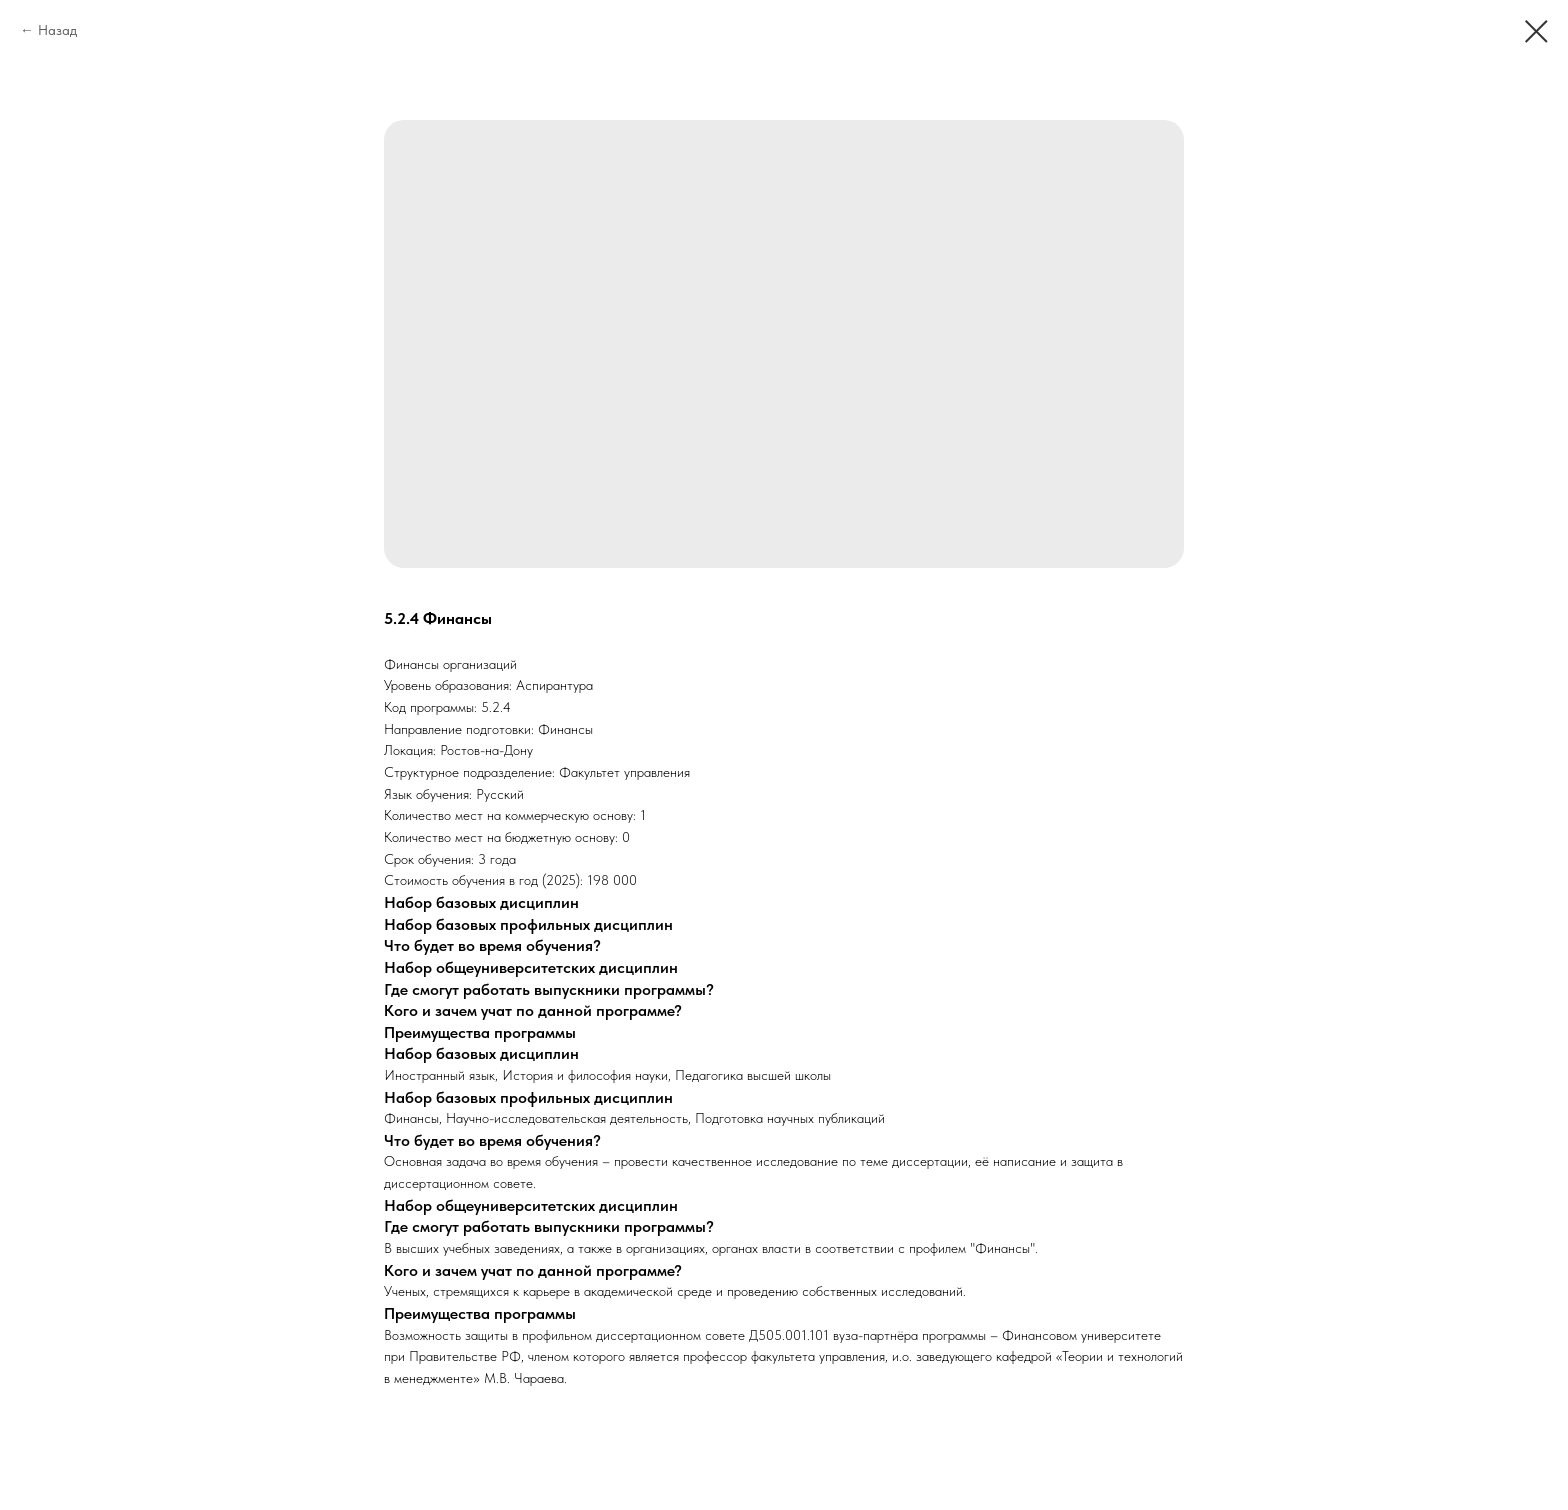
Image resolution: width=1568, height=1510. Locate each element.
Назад (57, 30)
